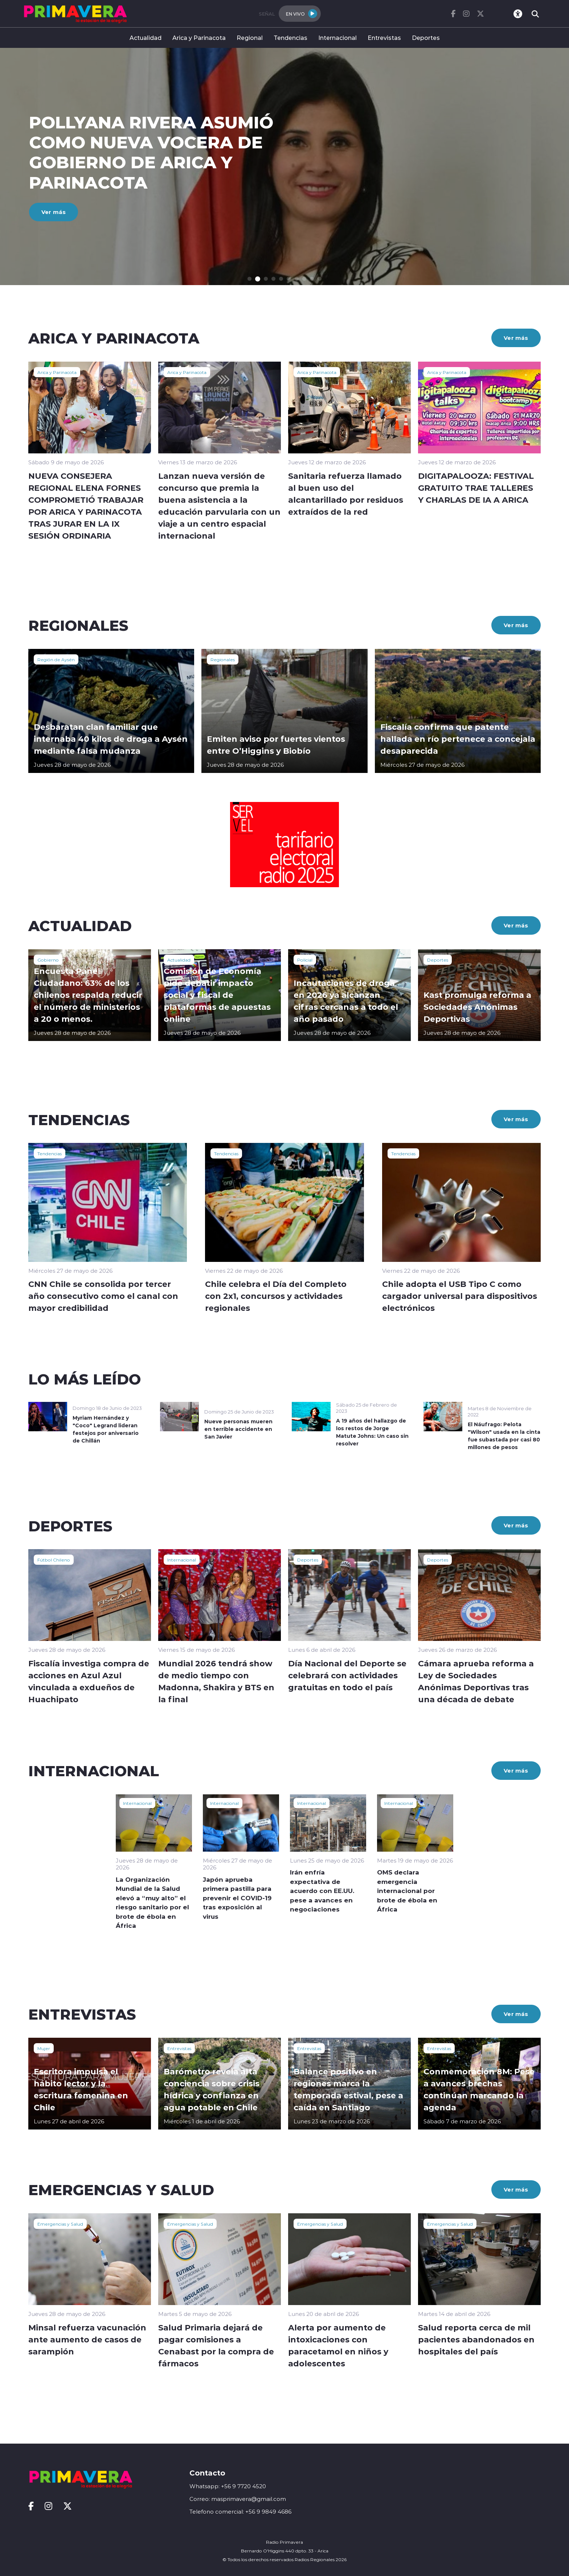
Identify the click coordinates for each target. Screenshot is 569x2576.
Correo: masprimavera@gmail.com (237, 2499)
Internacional (337, 37)
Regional (250, 37)
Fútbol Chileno (53, 1560)
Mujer (43, 2048)
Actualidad (145, 37)
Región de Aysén (56, 659)
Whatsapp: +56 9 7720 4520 (227, 2486)
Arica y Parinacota (199, 37)
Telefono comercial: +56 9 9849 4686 (240, 2511)
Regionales (222, 659)
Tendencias (290, 37)
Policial (304, 960)
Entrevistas (384, 37)
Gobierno (48, 960)
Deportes (426, 37)
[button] (252, 278)
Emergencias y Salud (60, 2224)
